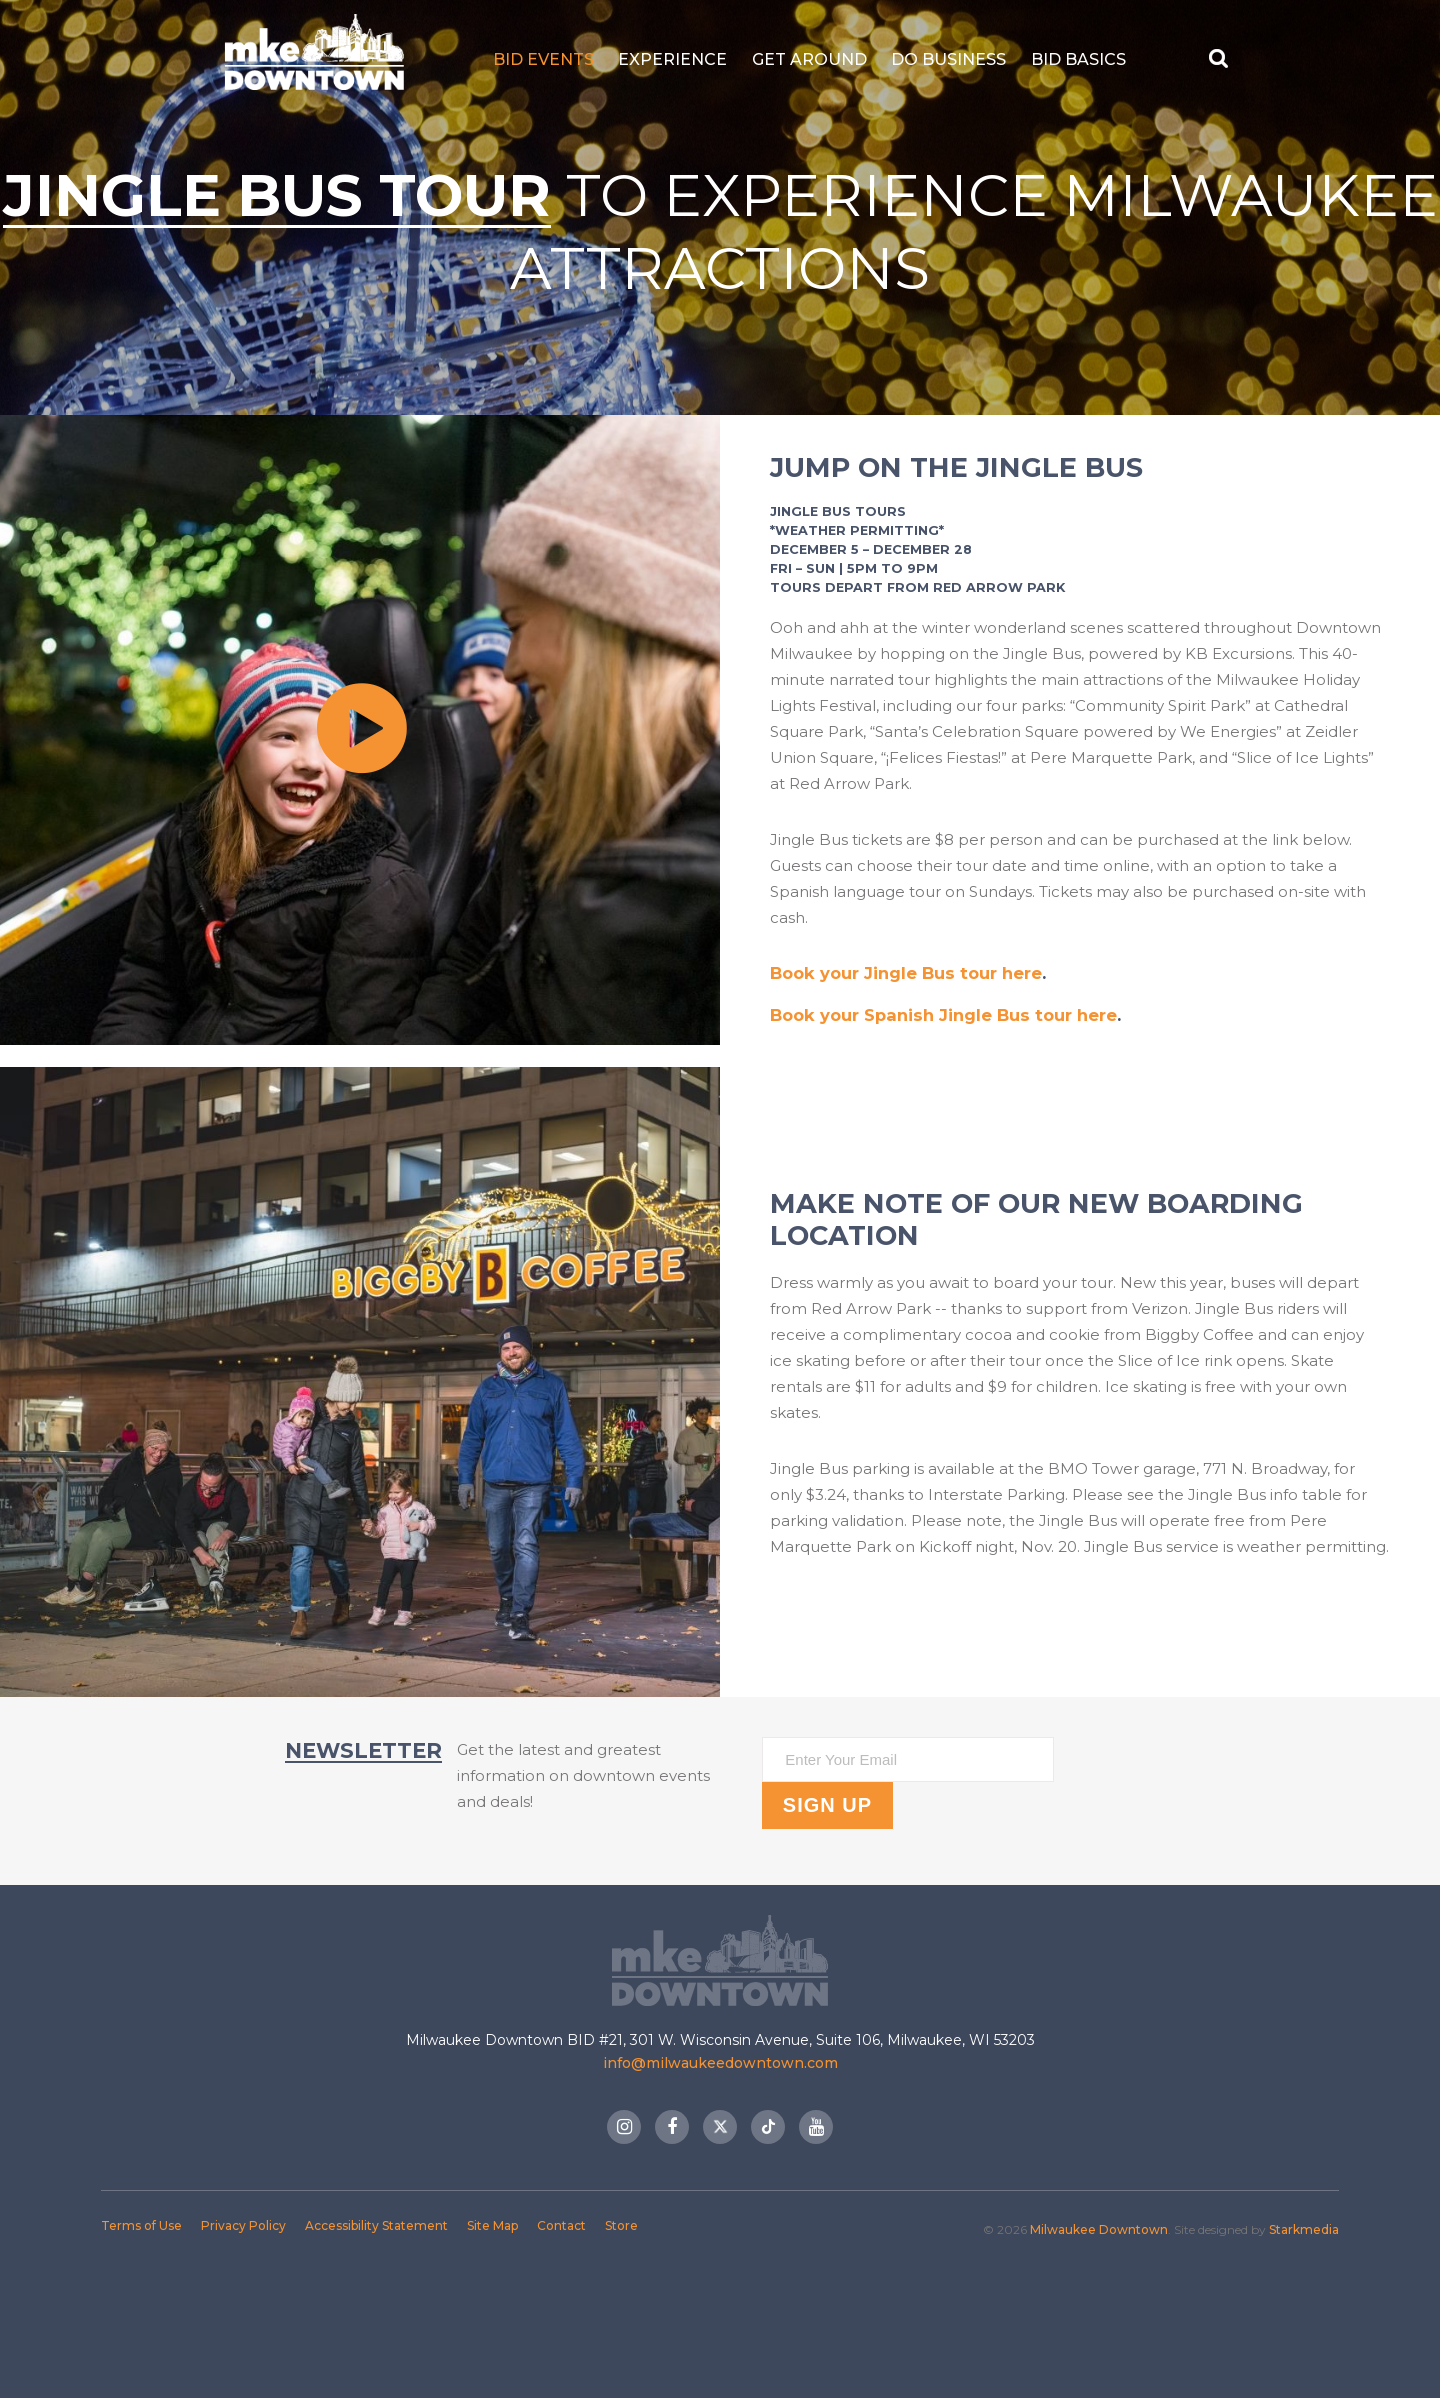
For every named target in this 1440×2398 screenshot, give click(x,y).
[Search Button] (1227, 59)
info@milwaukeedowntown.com (720, 2062)
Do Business (955, 59)
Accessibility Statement (376, 2224)
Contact (561, 2224)
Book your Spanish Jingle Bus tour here (946, 1015)
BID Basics (1084, 59)
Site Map (492, 2224)
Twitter (720, 2126)
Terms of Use (141, 2224)
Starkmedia (1304, 2228)
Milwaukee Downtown (308, 59)
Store (621, 2224)
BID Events (549, 59)
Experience (679, 59)
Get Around (815, 59)
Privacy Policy (243, 2224)
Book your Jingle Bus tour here (908, 973)
